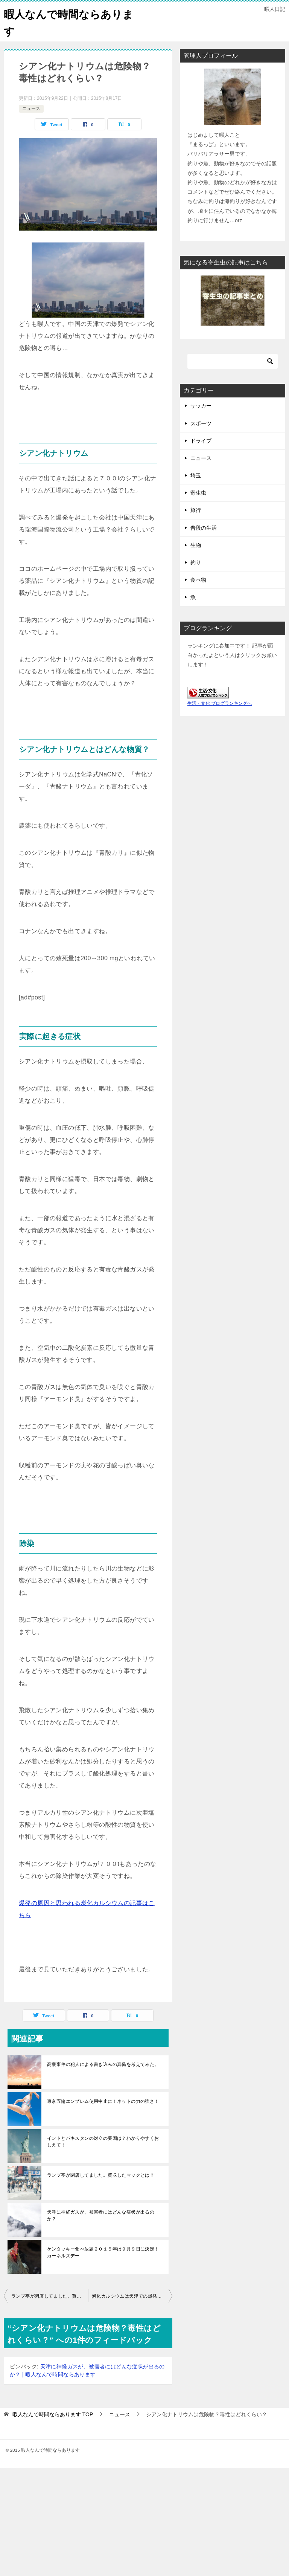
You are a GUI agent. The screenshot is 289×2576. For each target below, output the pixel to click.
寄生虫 (198, 493)
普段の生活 (203, 528)
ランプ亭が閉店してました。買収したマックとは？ (100, 2175)
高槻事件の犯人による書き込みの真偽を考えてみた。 (103, 2064)
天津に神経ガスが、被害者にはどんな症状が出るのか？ (100, 2215)
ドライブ (200, 441)
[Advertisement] (144, 2520)
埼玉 (195, 475)
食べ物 (198, 580)
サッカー (200, 406)
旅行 (195, 510)
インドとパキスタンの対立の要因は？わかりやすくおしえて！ (103, 2142)
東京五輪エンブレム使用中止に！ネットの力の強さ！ (103, 2101)
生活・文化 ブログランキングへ (219, 703)
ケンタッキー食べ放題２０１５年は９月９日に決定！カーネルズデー (103, 2252)
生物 (195, 545)
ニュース (31, 108)
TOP (52, 2414)
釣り (195, 562)
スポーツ (200, 423)
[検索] (232, 361)
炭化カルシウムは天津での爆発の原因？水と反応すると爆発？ (132, 2296)
